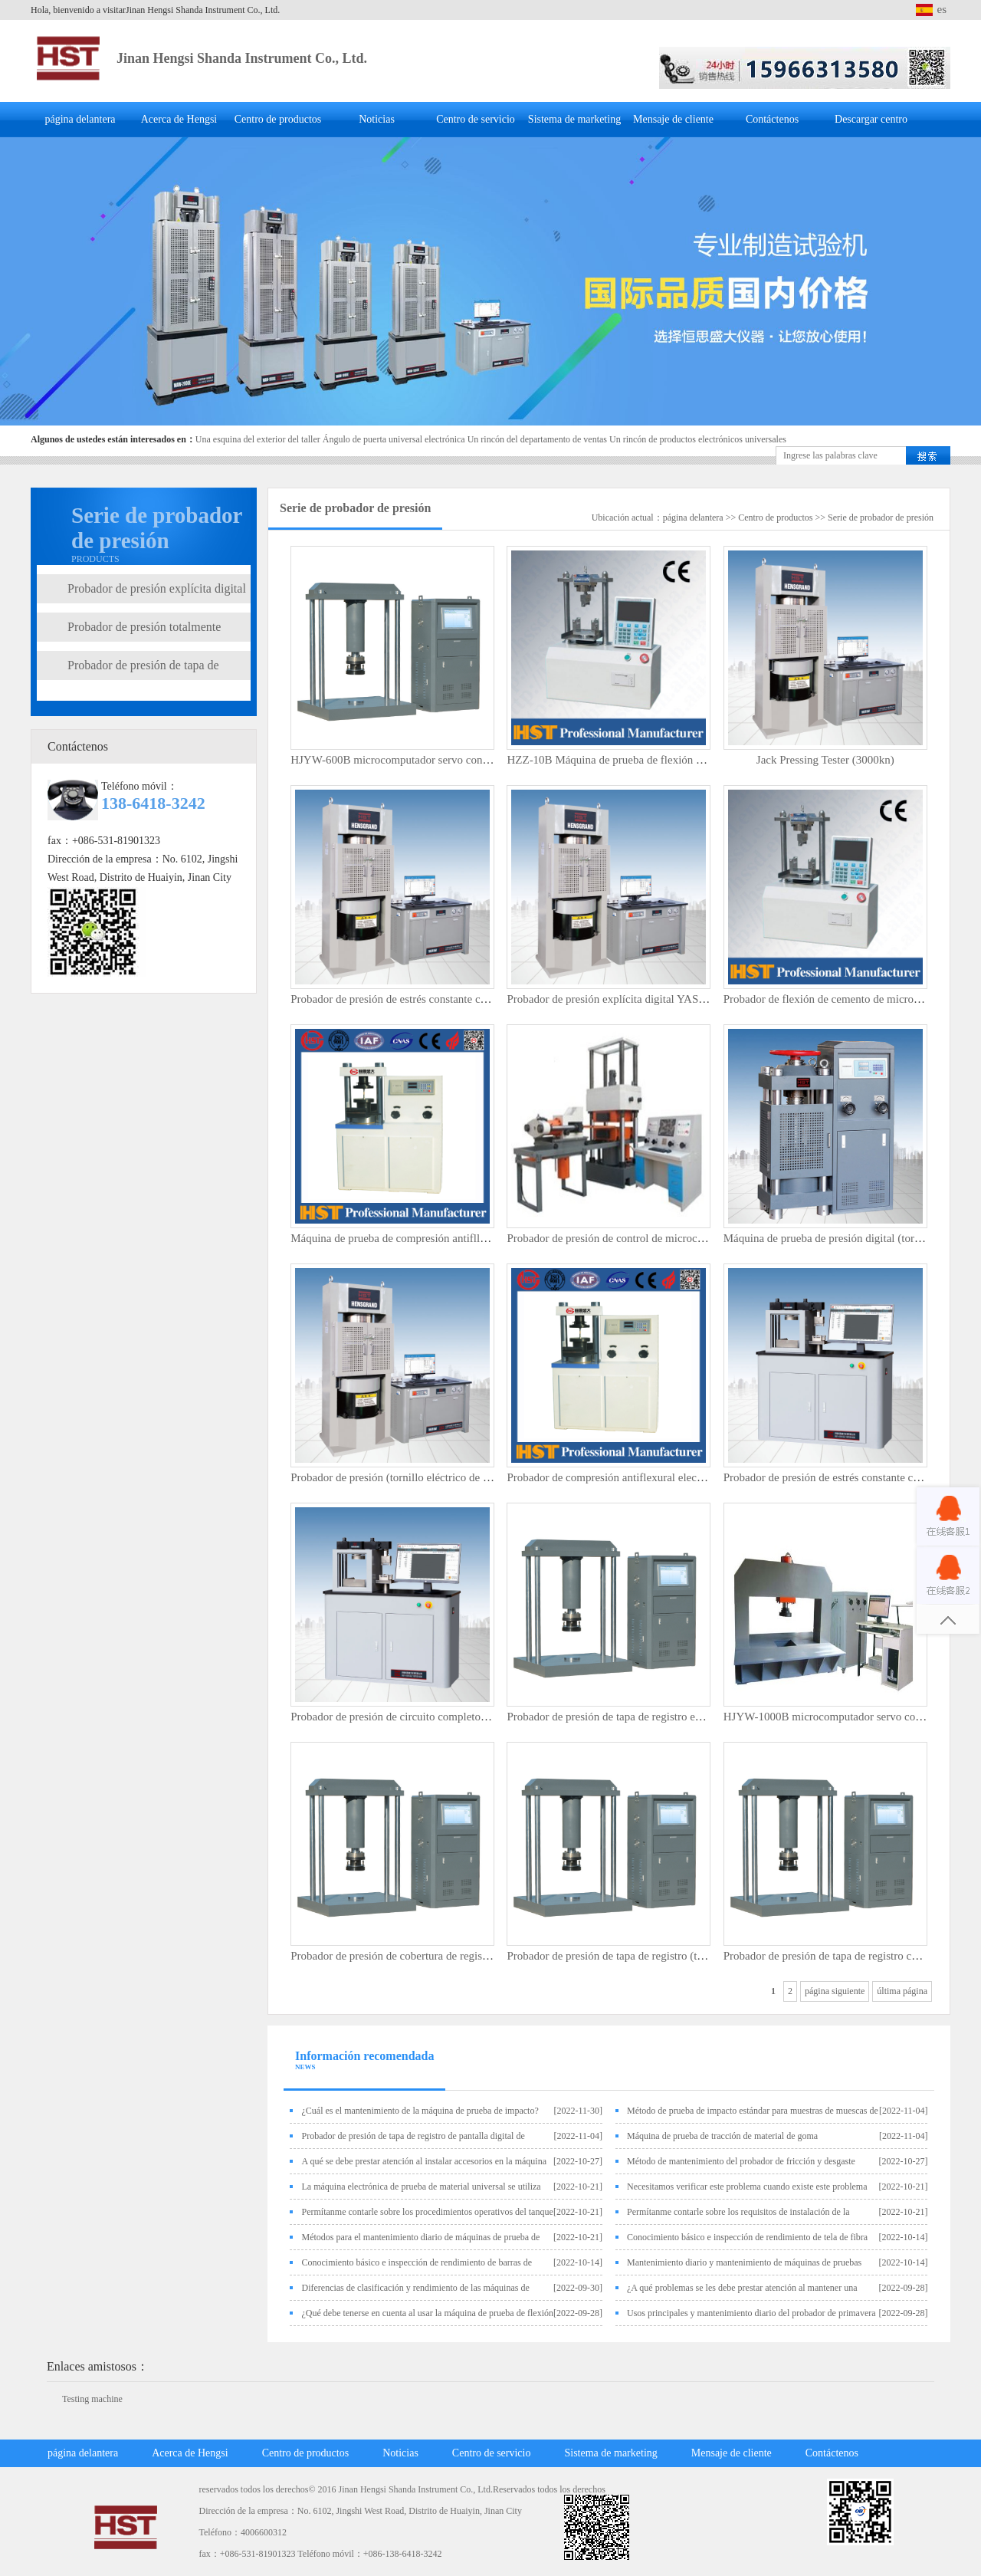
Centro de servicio (475, 119)
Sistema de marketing (574, 119)
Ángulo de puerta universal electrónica (394, 439)
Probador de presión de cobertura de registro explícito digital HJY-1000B (458, 1956)
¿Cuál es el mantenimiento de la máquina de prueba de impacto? (419, 2110)
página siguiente (835, 1991)
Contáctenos (772, 119)
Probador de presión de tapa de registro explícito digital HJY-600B (660, 1716)
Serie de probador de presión (880, 517)
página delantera (79, 119)
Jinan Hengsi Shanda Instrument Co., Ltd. (241, 58)
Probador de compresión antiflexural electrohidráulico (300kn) (651, 1477)
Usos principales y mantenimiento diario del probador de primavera (751, 2313)
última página (902, 1991)
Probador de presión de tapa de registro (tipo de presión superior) (656, 1956)
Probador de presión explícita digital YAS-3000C (620, 999)
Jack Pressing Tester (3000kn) (825, 760)
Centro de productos (278, 119)
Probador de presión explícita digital (156, 588)
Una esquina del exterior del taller (257, 439)
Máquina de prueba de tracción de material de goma (722, 2136)
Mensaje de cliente (673, 119)
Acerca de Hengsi (179, 119)
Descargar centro (871, 119)
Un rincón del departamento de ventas (537, 439)
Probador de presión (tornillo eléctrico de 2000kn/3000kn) (424, 1477)
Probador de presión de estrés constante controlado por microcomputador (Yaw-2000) (487, 999)
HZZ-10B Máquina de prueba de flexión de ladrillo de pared (646, 760)
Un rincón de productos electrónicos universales (697, 439)
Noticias (377, 119)
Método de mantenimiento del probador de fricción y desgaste (741, 2161)
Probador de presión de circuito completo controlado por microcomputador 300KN (481, 1716)
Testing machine (92, 2399)
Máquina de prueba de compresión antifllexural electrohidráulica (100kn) (459, 1238)
